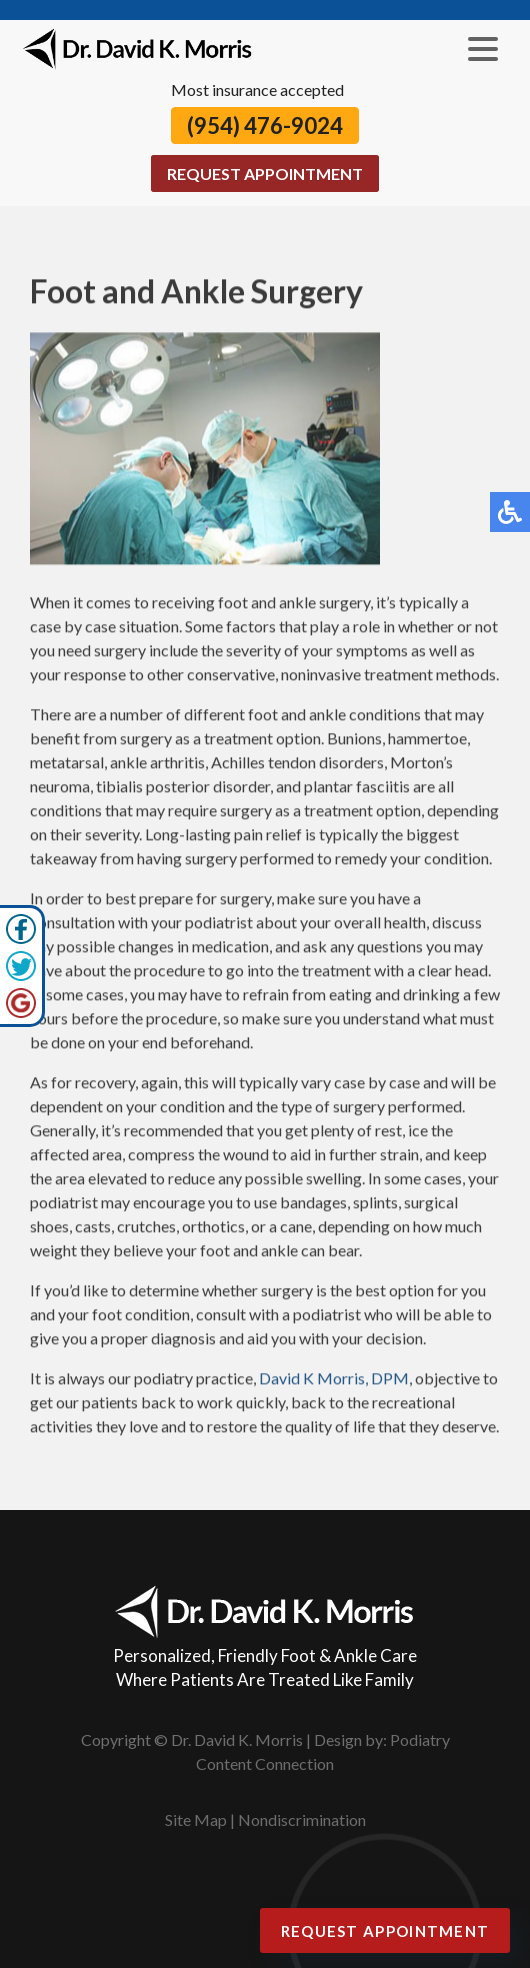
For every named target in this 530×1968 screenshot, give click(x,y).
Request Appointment (265, 173)
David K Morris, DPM (334, 1379)
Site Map (196, 1819)
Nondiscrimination (302, 1819)
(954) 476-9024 (265, 125)
